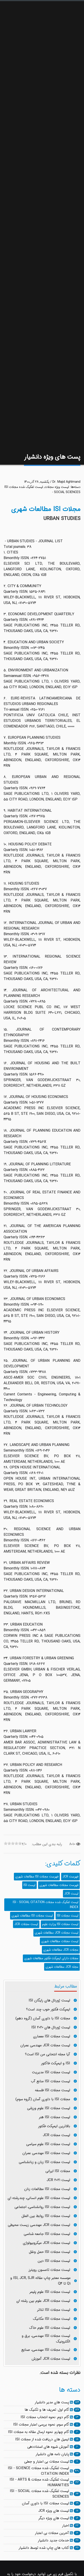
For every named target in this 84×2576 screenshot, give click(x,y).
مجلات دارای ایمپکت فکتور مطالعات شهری (51, 1958)
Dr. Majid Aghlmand (66, 482)
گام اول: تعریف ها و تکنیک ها (47, 2410)
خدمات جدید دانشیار (53, 2540)
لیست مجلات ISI (67, 1915)
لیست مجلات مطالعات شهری (59, 1941)
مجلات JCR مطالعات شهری (60, 1949)
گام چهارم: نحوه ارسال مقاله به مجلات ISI (38, 2432)
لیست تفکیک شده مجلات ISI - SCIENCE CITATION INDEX (38, 2471)
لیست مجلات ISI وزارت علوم (60, 1924)
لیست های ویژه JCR (53, 2511)
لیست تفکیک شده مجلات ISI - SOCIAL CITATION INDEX (45, 1905)
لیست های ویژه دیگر (53, 2518)
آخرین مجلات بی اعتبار (52, 2533)
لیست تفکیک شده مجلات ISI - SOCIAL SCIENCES (39, 2493)
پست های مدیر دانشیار (52, 2402)
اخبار (65, 2525)
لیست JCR (71, 1893)
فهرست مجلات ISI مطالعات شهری (36, 1876)
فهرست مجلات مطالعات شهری (58, 1885)
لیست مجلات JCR (26, 1924)
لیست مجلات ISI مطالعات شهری (32, 1915)
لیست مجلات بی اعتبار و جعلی (46, 2461)
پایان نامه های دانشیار (52, 2454)
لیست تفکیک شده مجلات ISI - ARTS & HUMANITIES (39, 2482)
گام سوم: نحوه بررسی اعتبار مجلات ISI (41, 2424)
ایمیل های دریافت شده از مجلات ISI (42, 2439)
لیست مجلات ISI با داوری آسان (45, 2503)
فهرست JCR (70, 1876)
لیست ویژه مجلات (57, 487)
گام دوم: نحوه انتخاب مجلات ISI (45, 2417)
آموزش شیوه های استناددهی (48, 2447)
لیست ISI (29, 1885)
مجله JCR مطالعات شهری (61, 1966)
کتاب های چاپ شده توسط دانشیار (44, 2548)
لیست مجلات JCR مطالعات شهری (56, 1932)
